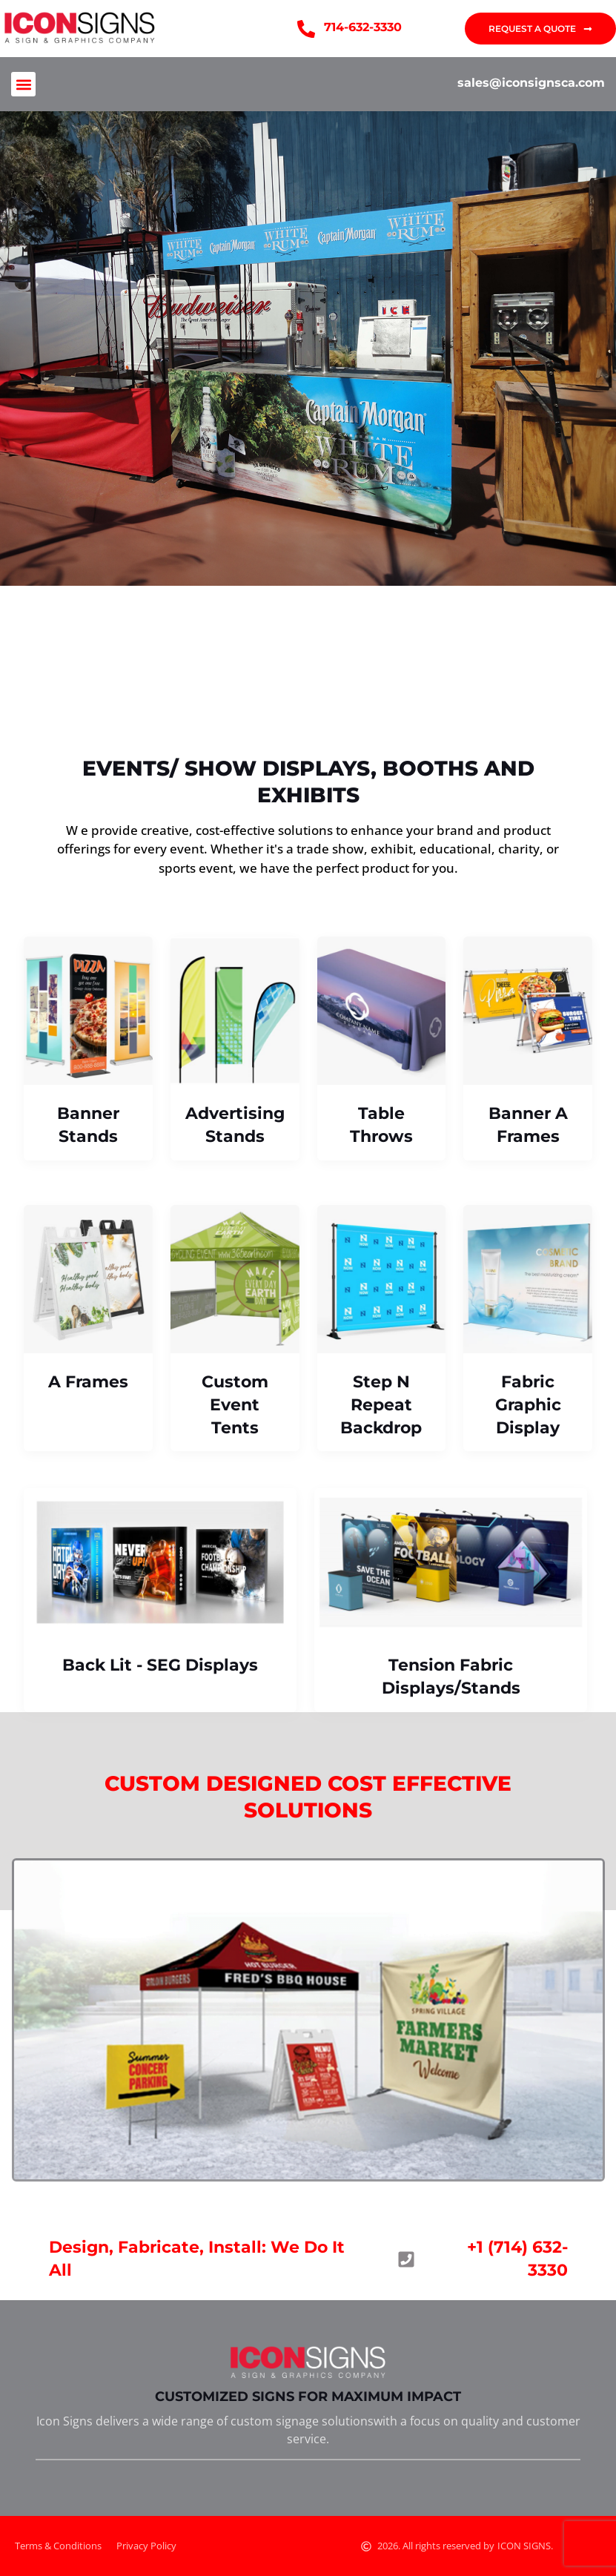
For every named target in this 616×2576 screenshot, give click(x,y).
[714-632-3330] (306, 29)
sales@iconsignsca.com (531, 83)
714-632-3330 (363, 27)
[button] (23, 84)
